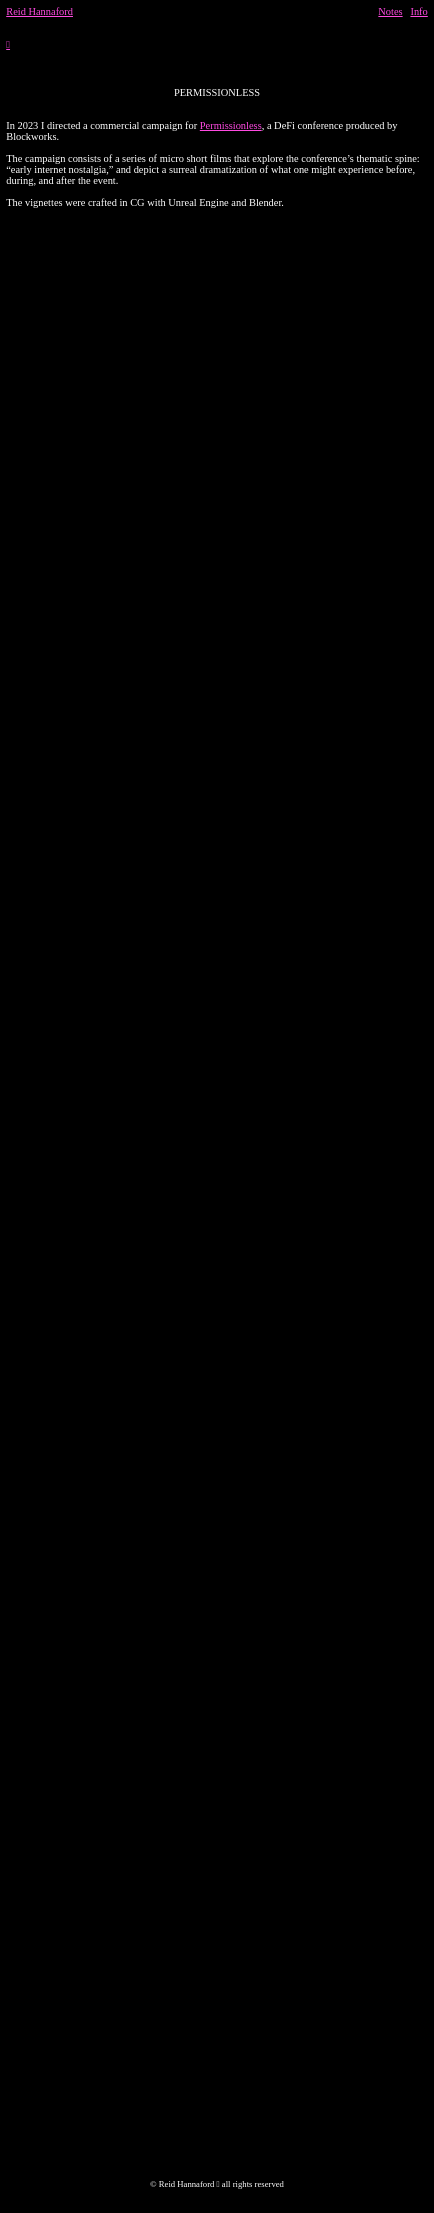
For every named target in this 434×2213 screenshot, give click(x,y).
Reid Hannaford (39, 11)
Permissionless (231, 125)
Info (418, 11)
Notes (390, 11)
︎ (8, 44)
